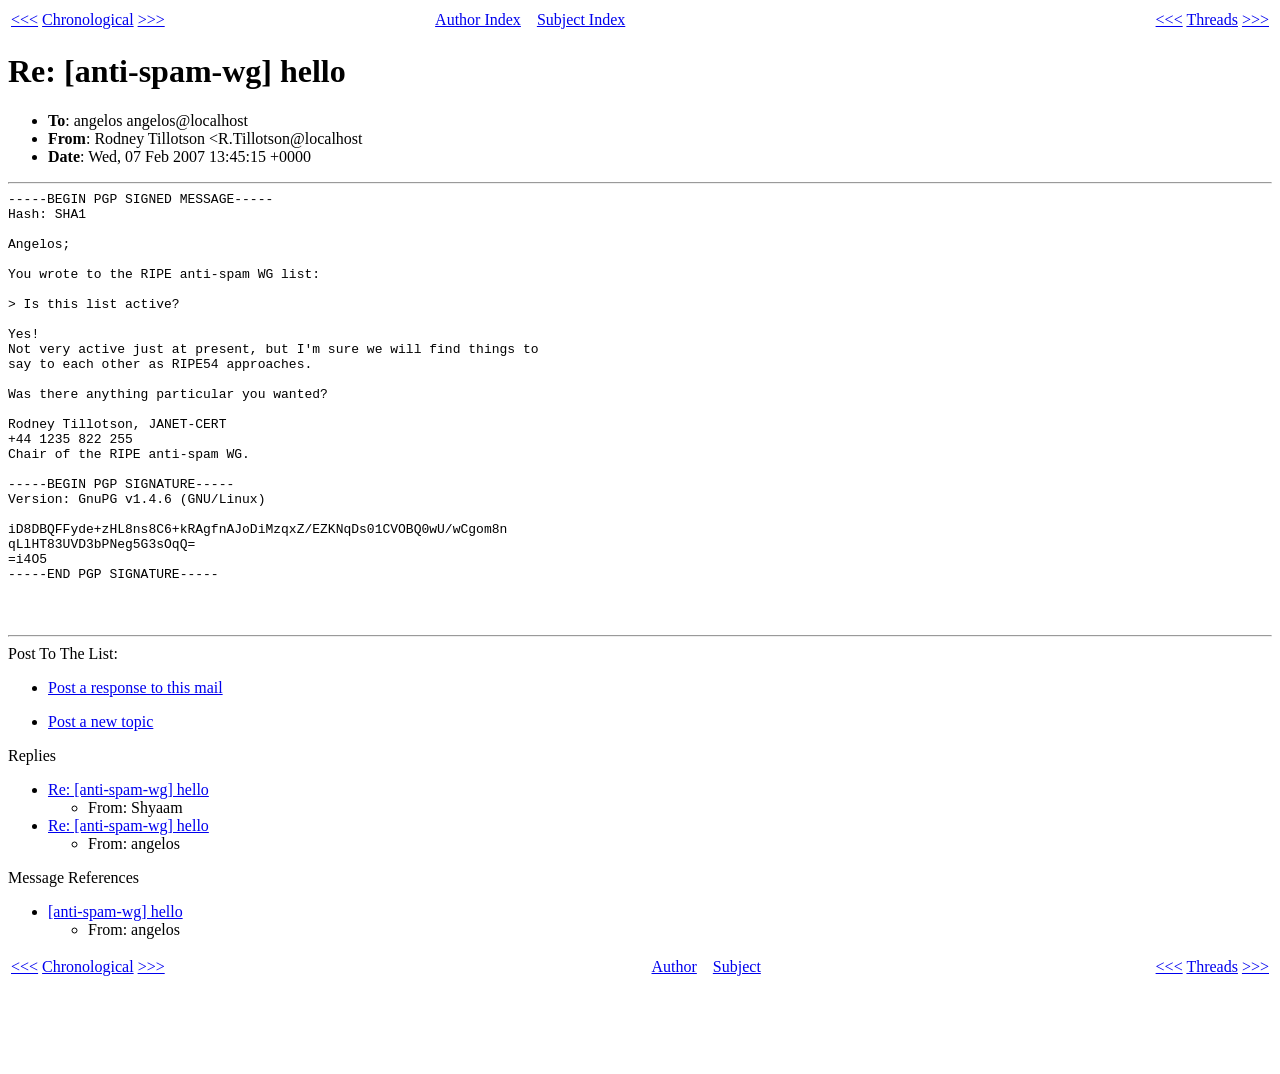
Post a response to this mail (135, 774)
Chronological (88, 19)
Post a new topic (100, 808)
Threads (1212, 19)
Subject (737, 1053)
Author (674, 1053)
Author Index (478, 19)
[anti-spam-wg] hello (115, 998)
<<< (24, 19)
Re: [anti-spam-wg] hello (128, 876)
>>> (151, 19)
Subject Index (581, 19)
